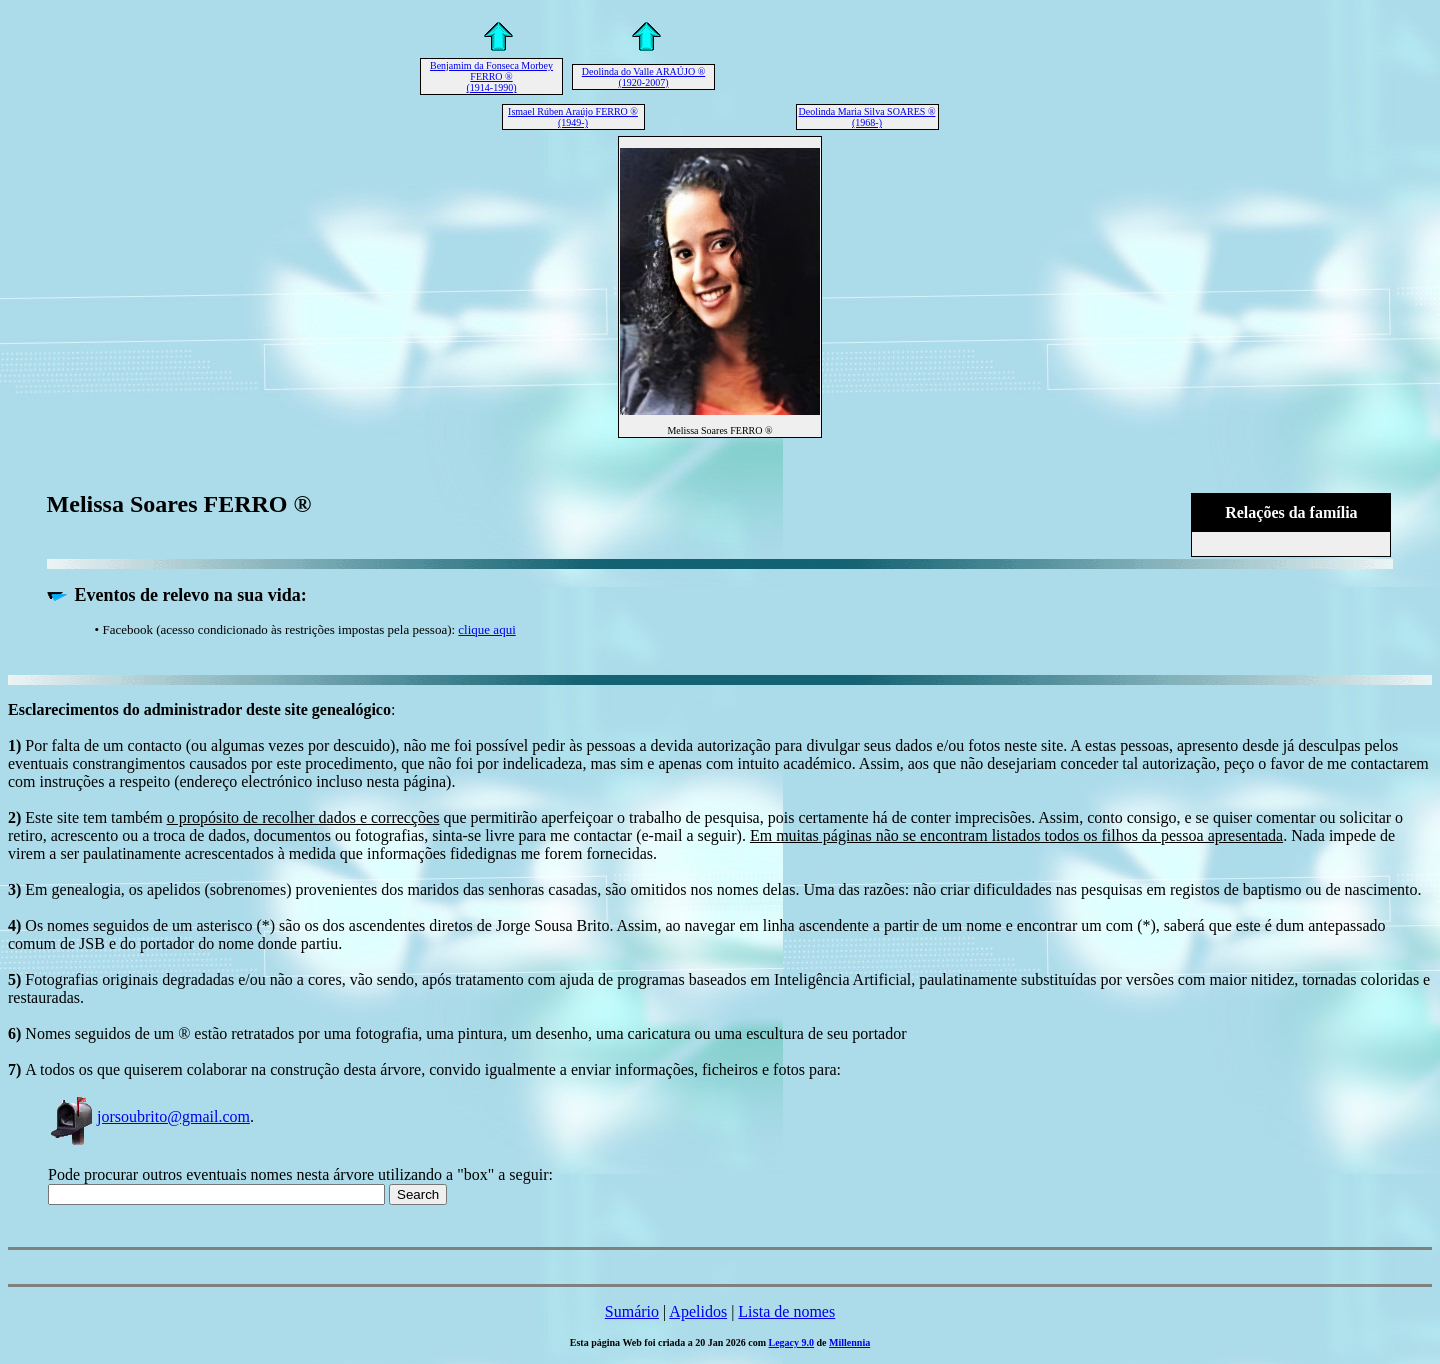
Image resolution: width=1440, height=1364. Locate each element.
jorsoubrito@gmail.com (149, 1116)
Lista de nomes (786, 1311)
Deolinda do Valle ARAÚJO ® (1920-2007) (644, 77)
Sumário (632, 1311)
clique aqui (486, 629)
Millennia (849, 1342)
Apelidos (698, 1311)
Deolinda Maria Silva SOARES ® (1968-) (866, 117)
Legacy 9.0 (792, 1342)
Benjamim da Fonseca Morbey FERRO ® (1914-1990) (491, 76)
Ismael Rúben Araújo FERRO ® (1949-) (573, 117)
